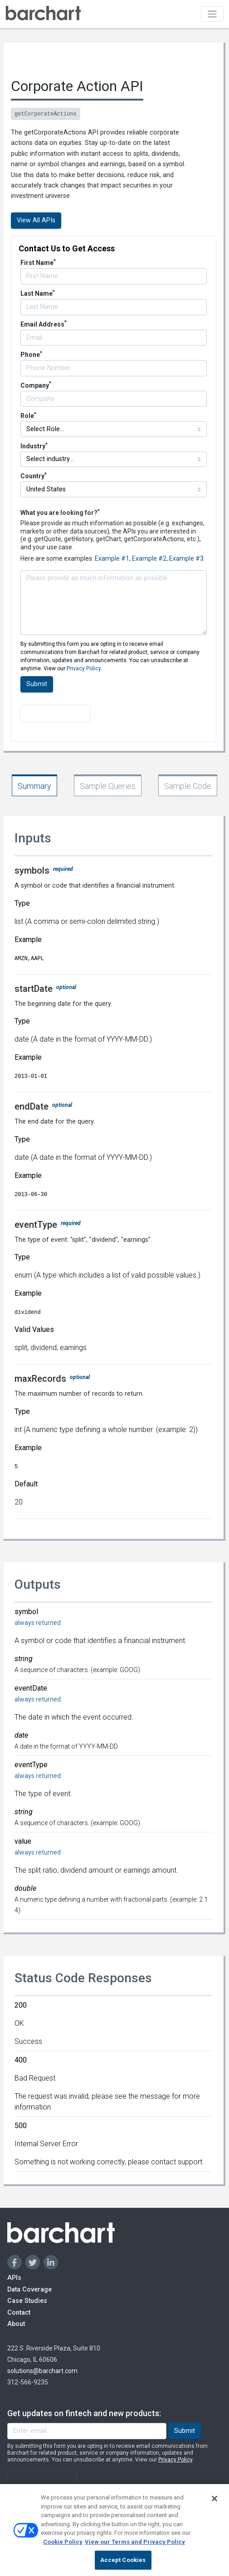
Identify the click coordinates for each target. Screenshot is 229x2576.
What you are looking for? (60, 512)
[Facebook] (14, 2262)
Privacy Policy (84, 668)
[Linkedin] (51, 2262)
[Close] (214, 2504)
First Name (38, 262)
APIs (21, 2277)
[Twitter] (32, 2262)
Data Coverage (51, 2289)
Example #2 (149, 558)
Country (33, 476)
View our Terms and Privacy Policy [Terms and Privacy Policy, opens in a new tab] (135, 2546)
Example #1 (112, 558)
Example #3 (186, 558)
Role (28, 415)
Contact (30, 2312)
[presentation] (55, 713)
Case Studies (47, 2300)
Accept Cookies (123, 2565)
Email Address (43, 324)
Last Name (37, 293)
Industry (34, 446)
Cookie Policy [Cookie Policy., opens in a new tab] (63, 2546)
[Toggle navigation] (212, 14)
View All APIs (36, 220)
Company (35, 385)
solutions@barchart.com (42, 2370)
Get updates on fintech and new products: (84, 2413)
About (24, 2323)
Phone (31, 354)
